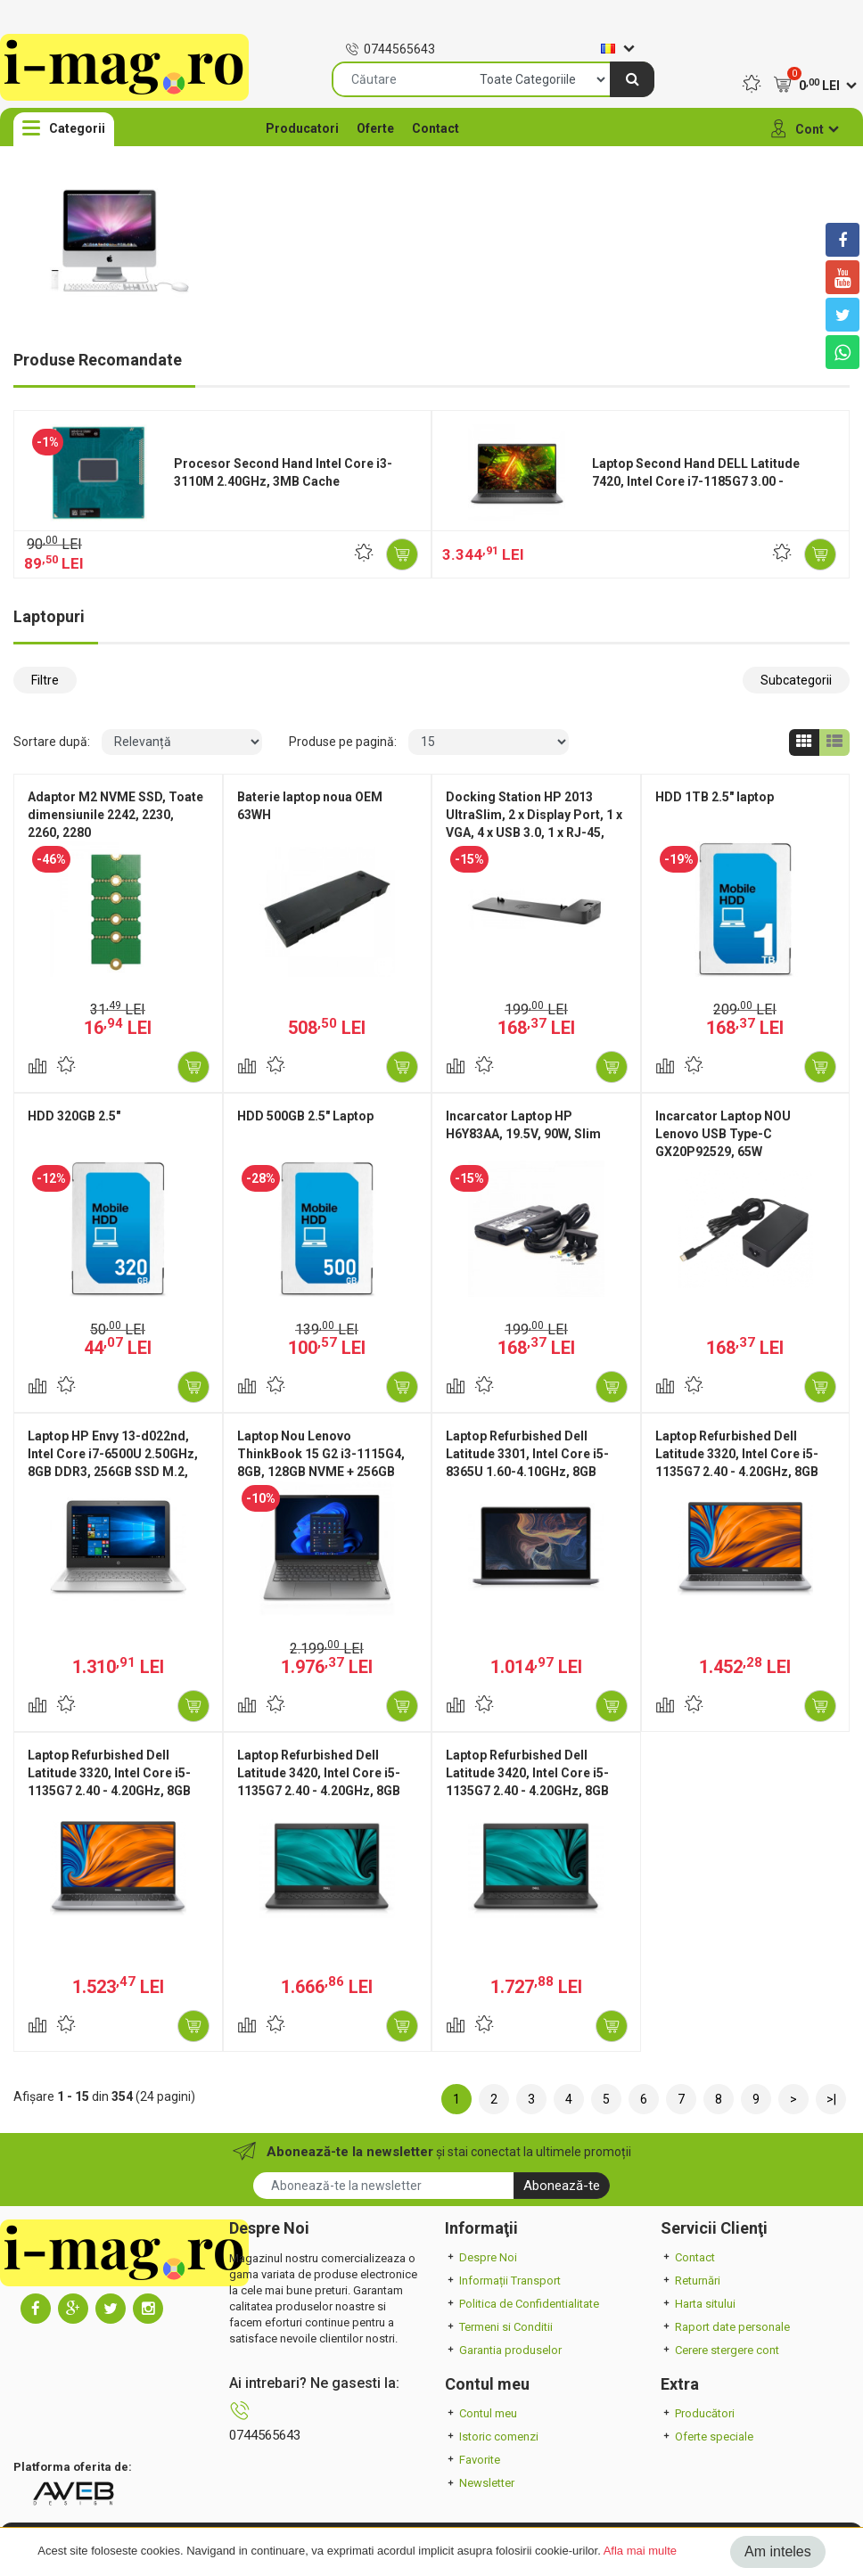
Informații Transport (503, 2280)
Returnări (690, 2280)
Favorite (472, 2459)
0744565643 (390, 49)
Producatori (302, 128)
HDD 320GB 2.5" (74, 1116)
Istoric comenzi (491, 2436)
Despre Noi (481, 2257)
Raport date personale (725, 2327)
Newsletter (479, 2483)
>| (831, 2099)
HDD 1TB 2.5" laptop (714, 797)
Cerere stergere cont (720, 2350)
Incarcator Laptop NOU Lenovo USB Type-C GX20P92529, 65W (723, 1134)
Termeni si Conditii (499, 2327)
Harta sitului (698, 2303)
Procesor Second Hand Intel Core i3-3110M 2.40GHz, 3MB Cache (283, 472)
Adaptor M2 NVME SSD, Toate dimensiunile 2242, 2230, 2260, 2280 (115, 815)
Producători (698, 2413)
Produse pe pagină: (343, 741)
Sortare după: (51, 741)
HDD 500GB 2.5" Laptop (305, 1116)
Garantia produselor (503, 2350)
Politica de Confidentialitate (522, 2303)
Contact (435, 128)
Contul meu (481, 2413)
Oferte (375, 128)
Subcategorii (796, 680)
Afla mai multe (640, 2550)
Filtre (45, 680)
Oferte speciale (707, 2436)
